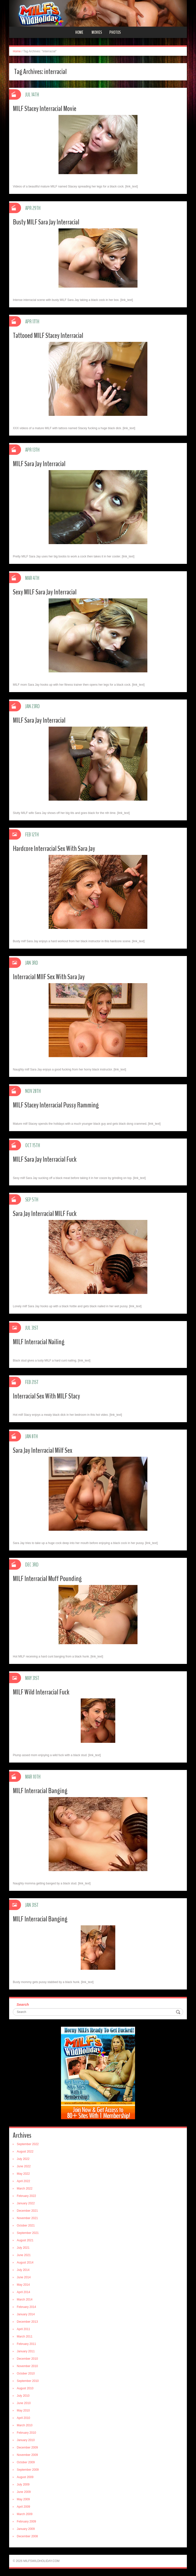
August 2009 (25, 2477)
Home (79, 32)
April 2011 (23, 2329)
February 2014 (26, 2307)
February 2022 (26, 2196)
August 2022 (25, 2151)
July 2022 (23, 2159)
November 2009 (27, 2455)
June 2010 (24, 2403)
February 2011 (26, 2344)
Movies (97, 32)
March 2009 (24, 2514)
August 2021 (25, 2240)
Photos (115, 32)
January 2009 (26, 2529)
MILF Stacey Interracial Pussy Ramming (56, 1105)
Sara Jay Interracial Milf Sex (42, 1450)
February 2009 (26, 2521)
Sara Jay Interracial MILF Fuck (45, 1214)
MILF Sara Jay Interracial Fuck (45, 1159)
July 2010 (23, 2395)
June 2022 (24, 2166)
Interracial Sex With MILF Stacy (46, 1396)
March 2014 (24, 2299)
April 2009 (23, 2506)
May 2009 (23, 2499)
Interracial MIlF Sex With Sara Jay (49, 977)
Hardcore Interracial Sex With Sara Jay (54, 849)
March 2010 (24, 2425)
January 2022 (26, 2203)
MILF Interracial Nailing (38, 1342)
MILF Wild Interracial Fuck (41, 1692)
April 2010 (23, 2418)
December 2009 (27, 2447)
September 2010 (28, 2381)
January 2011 (26, 2351)
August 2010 (25, 2388)
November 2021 (27, 2218)
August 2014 (25, 2262)
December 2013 (27, 2321)
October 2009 (26, 2462)
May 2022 (23, 2173)
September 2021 (28, 2233)
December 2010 (27, 2358)
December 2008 (27, 2536)
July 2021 (23, 2247)
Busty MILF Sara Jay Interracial (46, 222)
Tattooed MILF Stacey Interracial (48, 336)
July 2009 (23, 2484)
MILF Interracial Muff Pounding (47, 1579)
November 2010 (27, 2366)
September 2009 (28, 2469)
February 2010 (26, 2432)
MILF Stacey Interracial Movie (44, 109)
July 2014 (23, 2270)
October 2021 (26, 2225)
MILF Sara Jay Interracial (39, 464)
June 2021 (24, 2255)
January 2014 (26, 2314)
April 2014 (23, 2292)
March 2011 (24, 2336)
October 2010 (26, 2373)
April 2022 (23, 2181)
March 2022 (24, 2188)
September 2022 (28, 2144)
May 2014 (23, 2284)
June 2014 (24, 2277)
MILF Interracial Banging (40, 1791)
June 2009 (24, 2492)
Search (23, 2004)
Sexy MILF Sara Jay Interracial (45, 592)
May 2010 (23, 2410)
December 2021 (27, 2210)
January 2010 (26, 2440)
